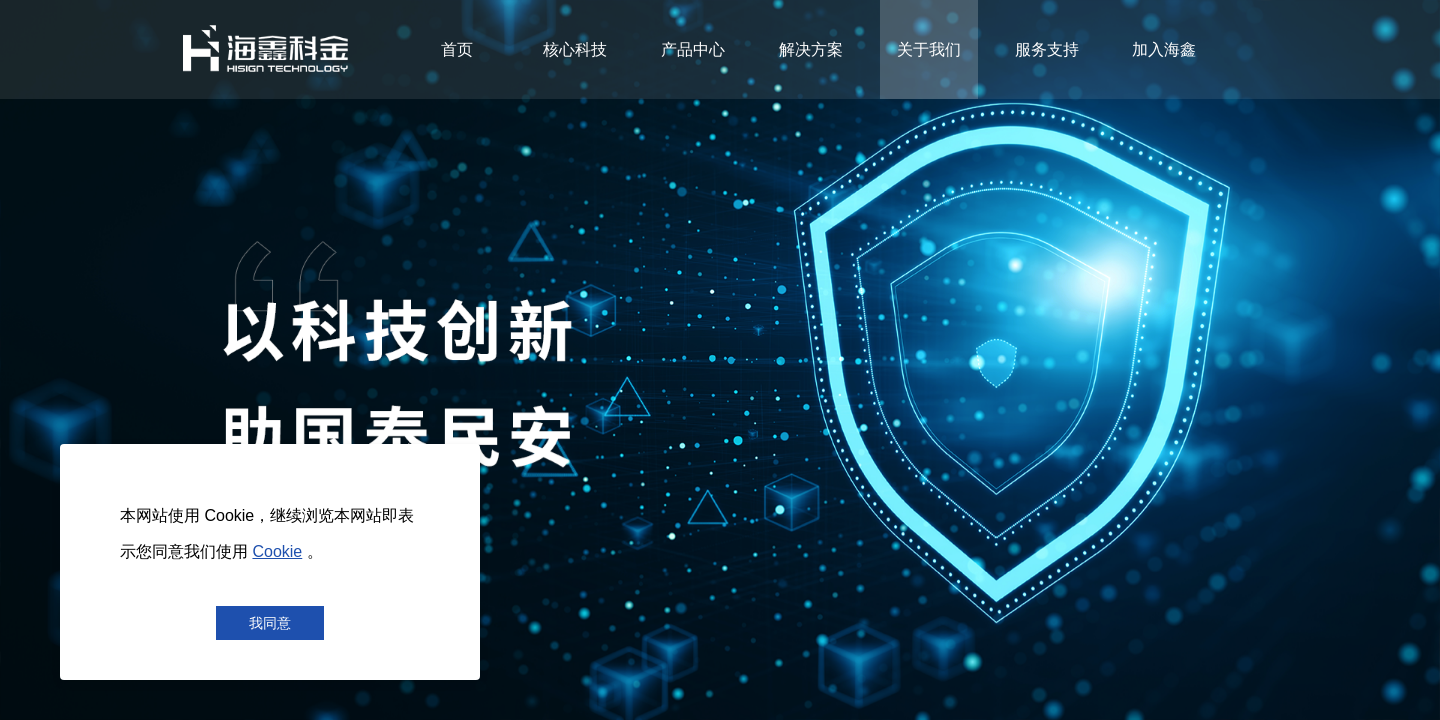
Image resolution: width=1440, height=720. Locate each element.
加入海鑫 (1164, 49)
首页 (457, 49)
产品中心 (693, 49)
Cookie (277, 551)
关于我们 (929, 49)
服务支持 (1047, 49)
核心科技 (575, 49)
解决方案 (811, 49)
